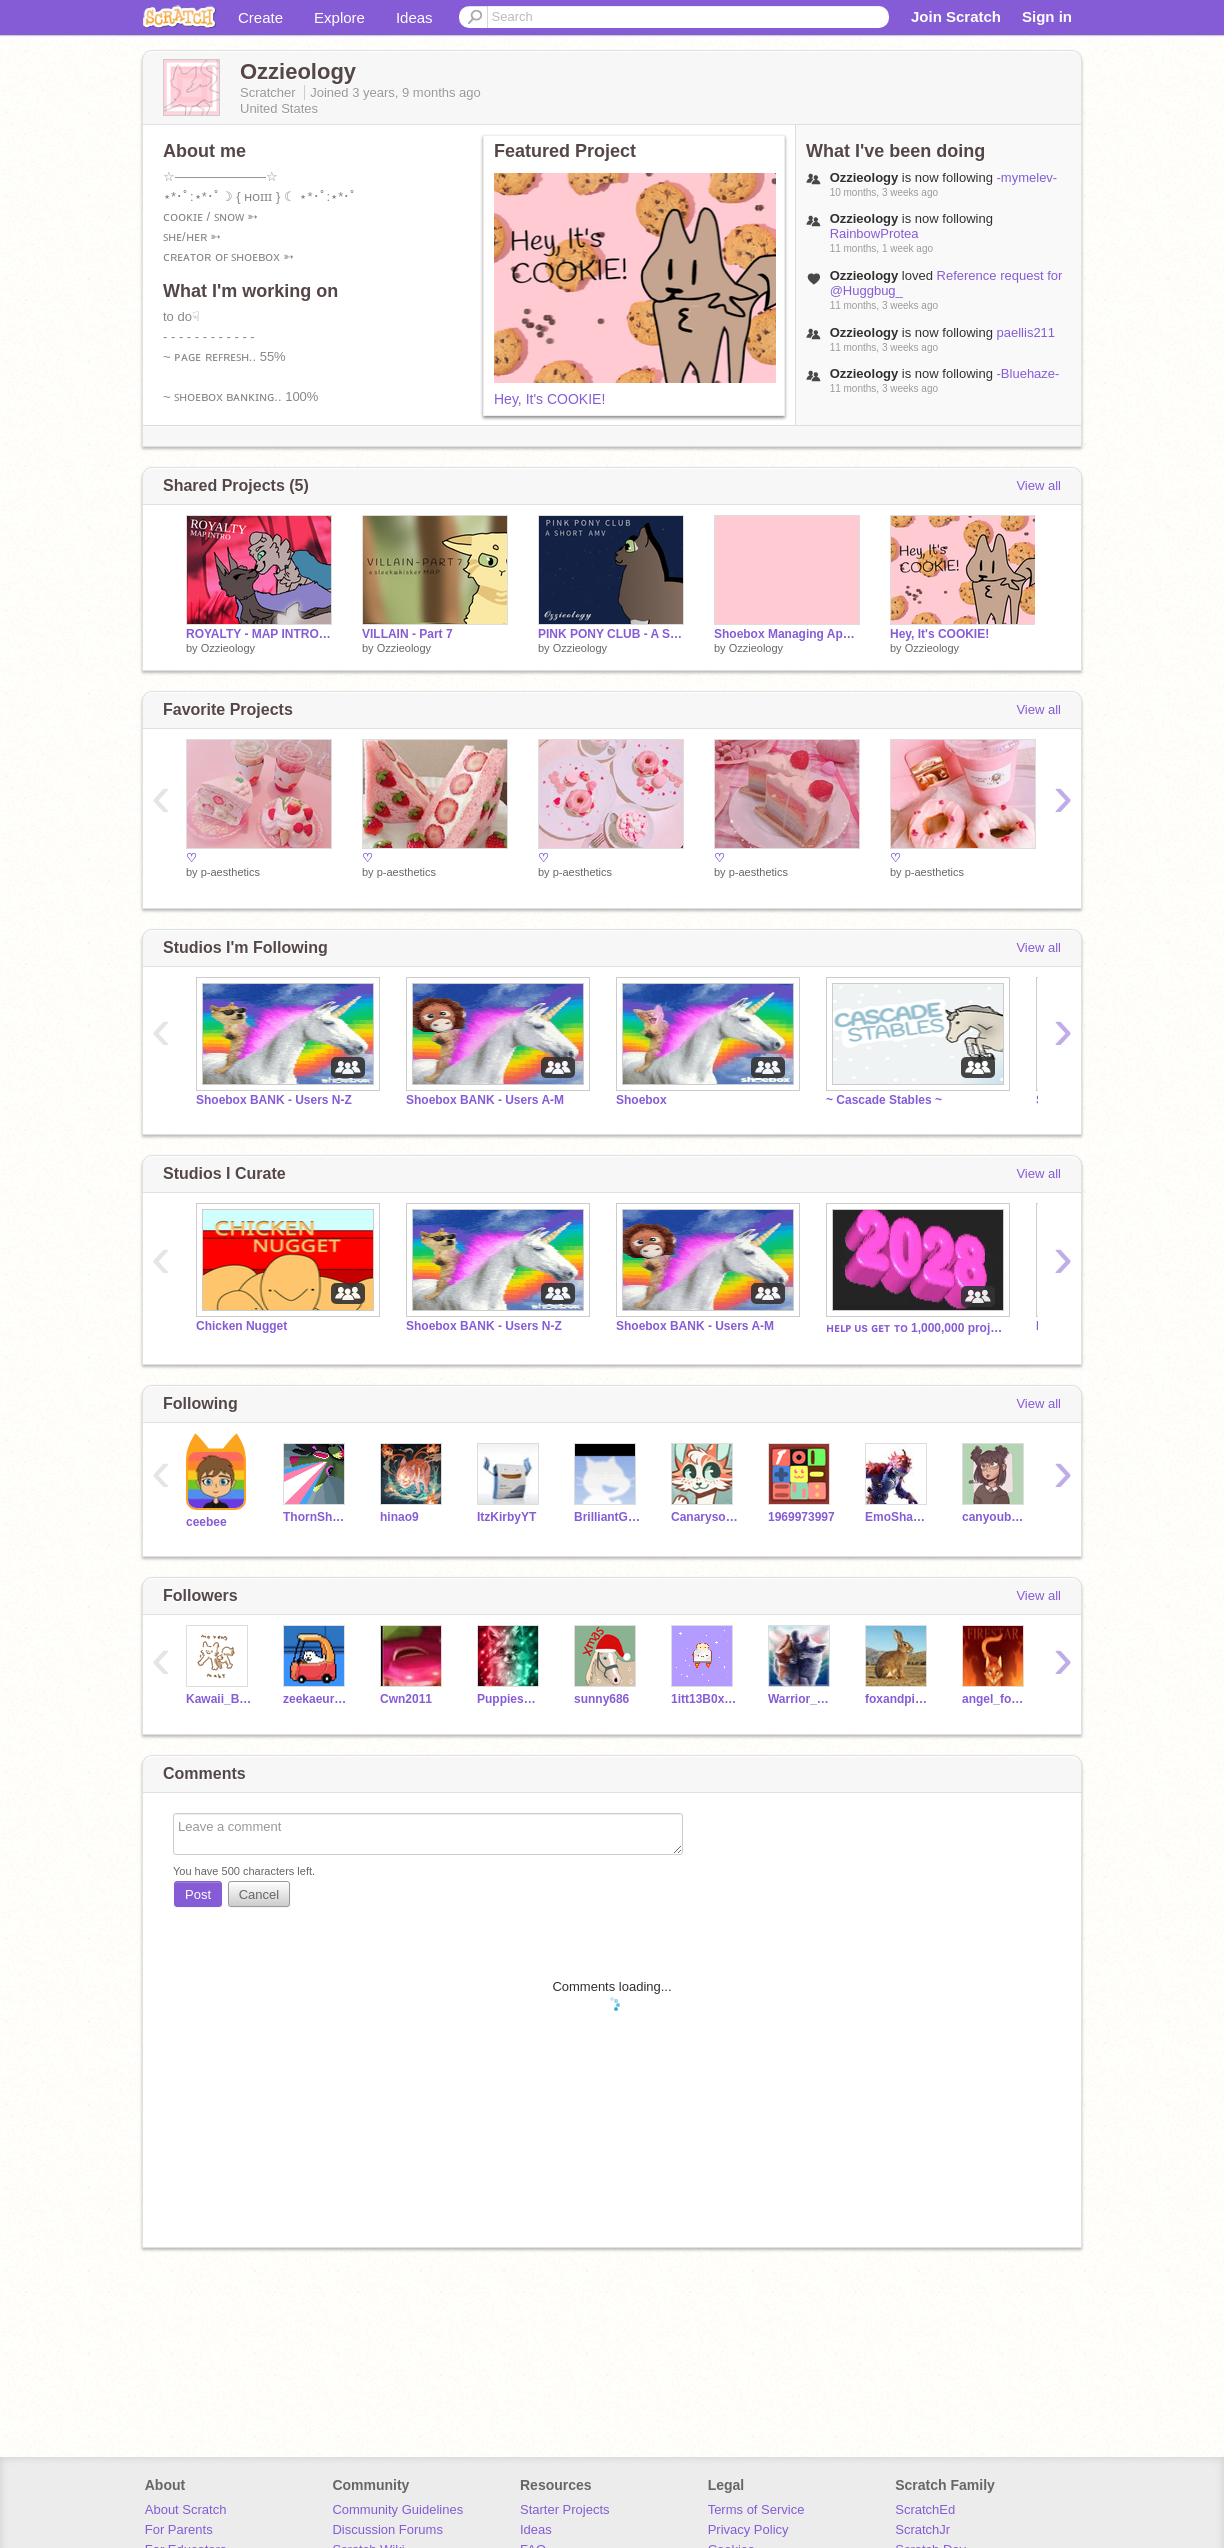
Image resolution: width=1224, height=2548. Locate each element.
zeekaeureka (316, 1699)
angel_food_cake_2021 (995, 1699)
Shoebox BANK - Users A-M (485, 1100)
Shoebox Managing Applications (787, 634)
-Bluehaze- (1028, 373)
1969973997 (801, 1517)
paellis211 (1026, 332)
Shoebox (641, 1100)
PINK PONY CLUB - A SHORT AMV (611, 634)
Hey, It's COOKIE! (549, 399)
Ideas (414, 17)
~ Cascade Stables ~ (884, 1100)
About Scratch (186, 2509)
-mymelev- (1027, 177)
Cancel (259, 1894)
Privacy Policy (748, 2529)
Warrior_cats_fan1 (801, 1699)
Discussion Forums (387, 2529)
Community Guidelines (397, 2509)
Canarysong (704, 1517)
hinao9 (399, 1517)
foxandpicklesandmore (898, 1699)
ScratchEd (925, 2509)
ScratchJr (922, 2529)
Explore (339, 17)
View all (1038, 485)
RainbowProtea (874, 233)
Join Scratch (956, 16)
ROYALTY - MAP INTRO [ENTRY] (259, 634)
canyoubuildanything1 (995, 1517)
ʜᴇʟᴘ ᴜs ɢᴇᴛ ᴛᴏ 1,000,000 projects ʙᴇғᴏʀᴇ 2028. (916, 1328)
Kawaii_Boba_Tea (219, 1699)
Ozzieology (228, 648)
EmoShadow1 (898, 1517)
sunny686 (601, 1699)
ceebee (206, 1522)
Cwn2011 (406, 1699)
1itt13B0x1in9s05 (704, 1699)
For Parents (179, 2529)
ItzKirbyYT (506, 1517)
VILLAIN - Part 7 (407, 634)
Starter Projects (565, 2509)
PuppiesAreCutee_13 (510, 1699)
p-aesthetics (230, 872)
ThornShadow (316, 1517)
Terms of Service (756, 2509)
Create (260, 17)
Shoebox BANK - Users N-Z (274, 1100)
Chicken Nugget (241, 1326)
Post (198, 1894)
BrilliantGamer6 (607, 1517)
